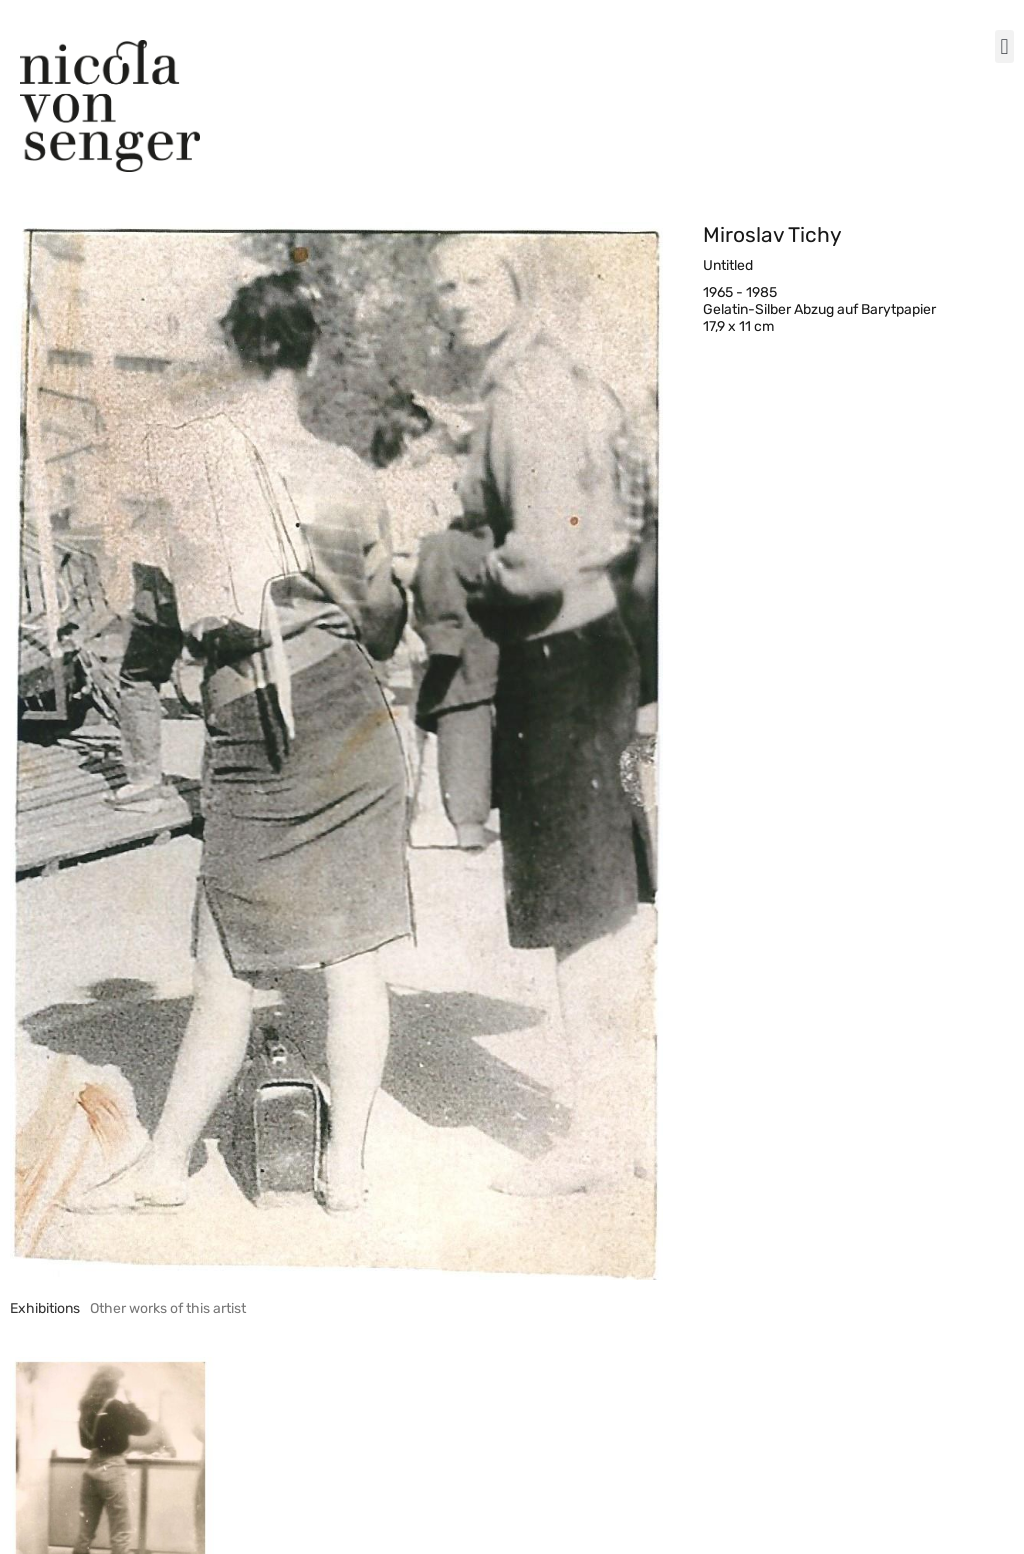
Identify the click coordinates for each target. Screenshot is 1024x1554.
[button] (1004, 46)
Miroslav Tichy (772, 234)
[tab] (45, 1308)
